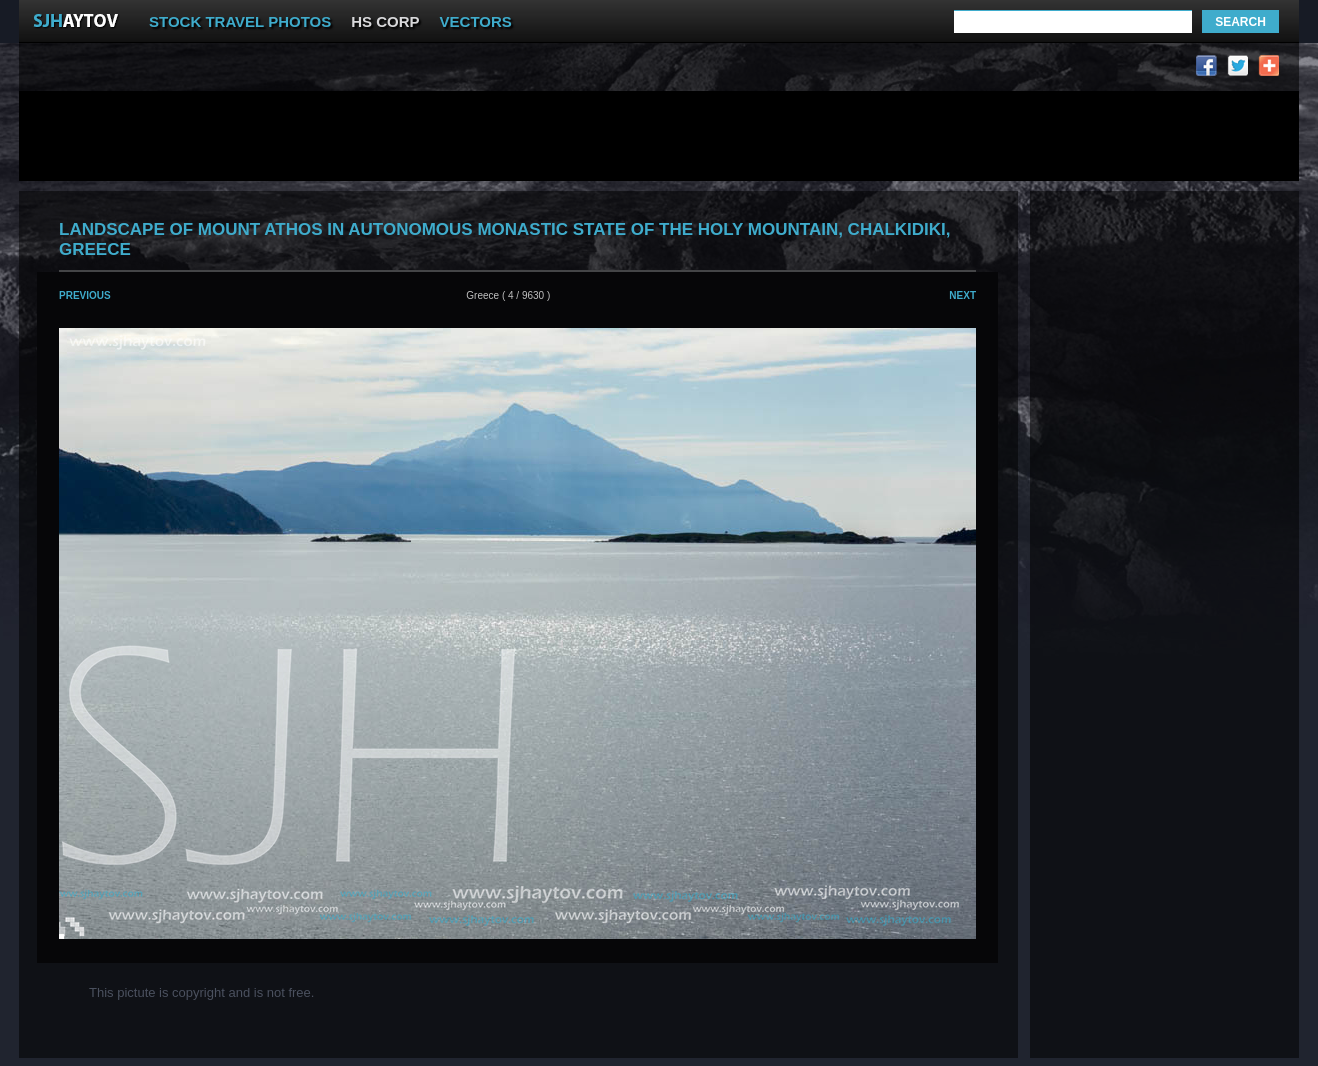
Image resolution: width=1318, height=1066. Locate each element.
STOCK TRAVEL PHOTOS (240, 21)
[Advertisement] (407, 70)
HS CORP (385, 21)
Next (962, 295)
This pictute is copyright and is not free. (201, 992)
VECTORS (476, 21)
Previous (85, 295)
